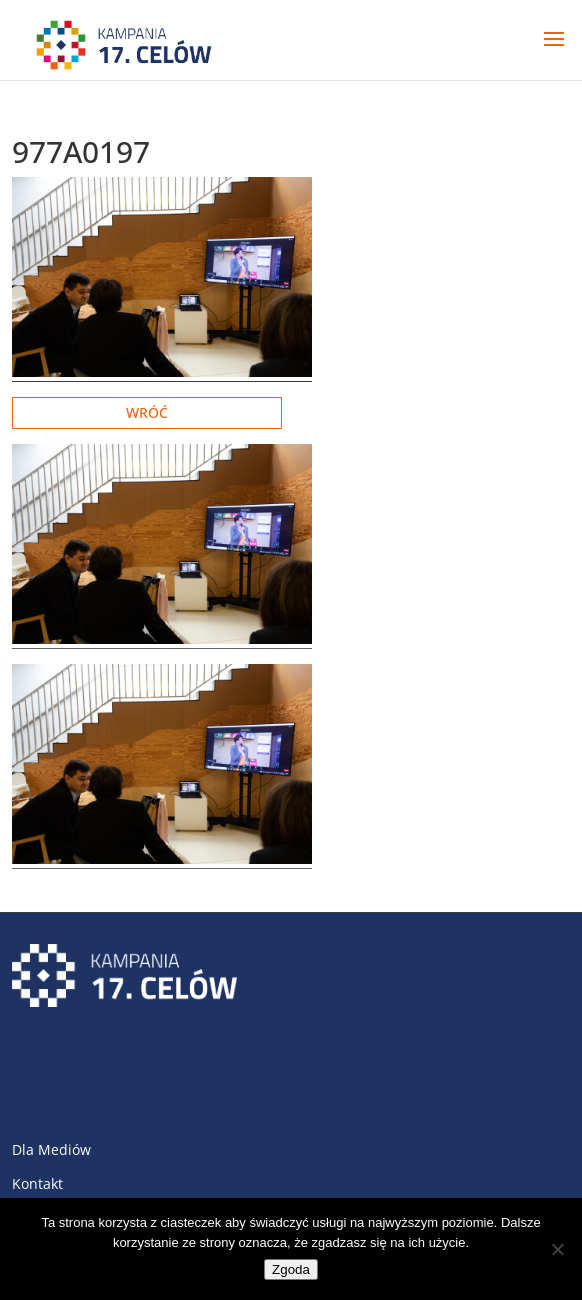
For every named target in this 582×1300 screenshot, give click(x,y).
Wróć (147, 412)
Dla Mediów (51, 1149)
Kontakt (37, 1183)
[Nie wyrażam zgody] (557, 1249)
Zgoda (291, 1269)
